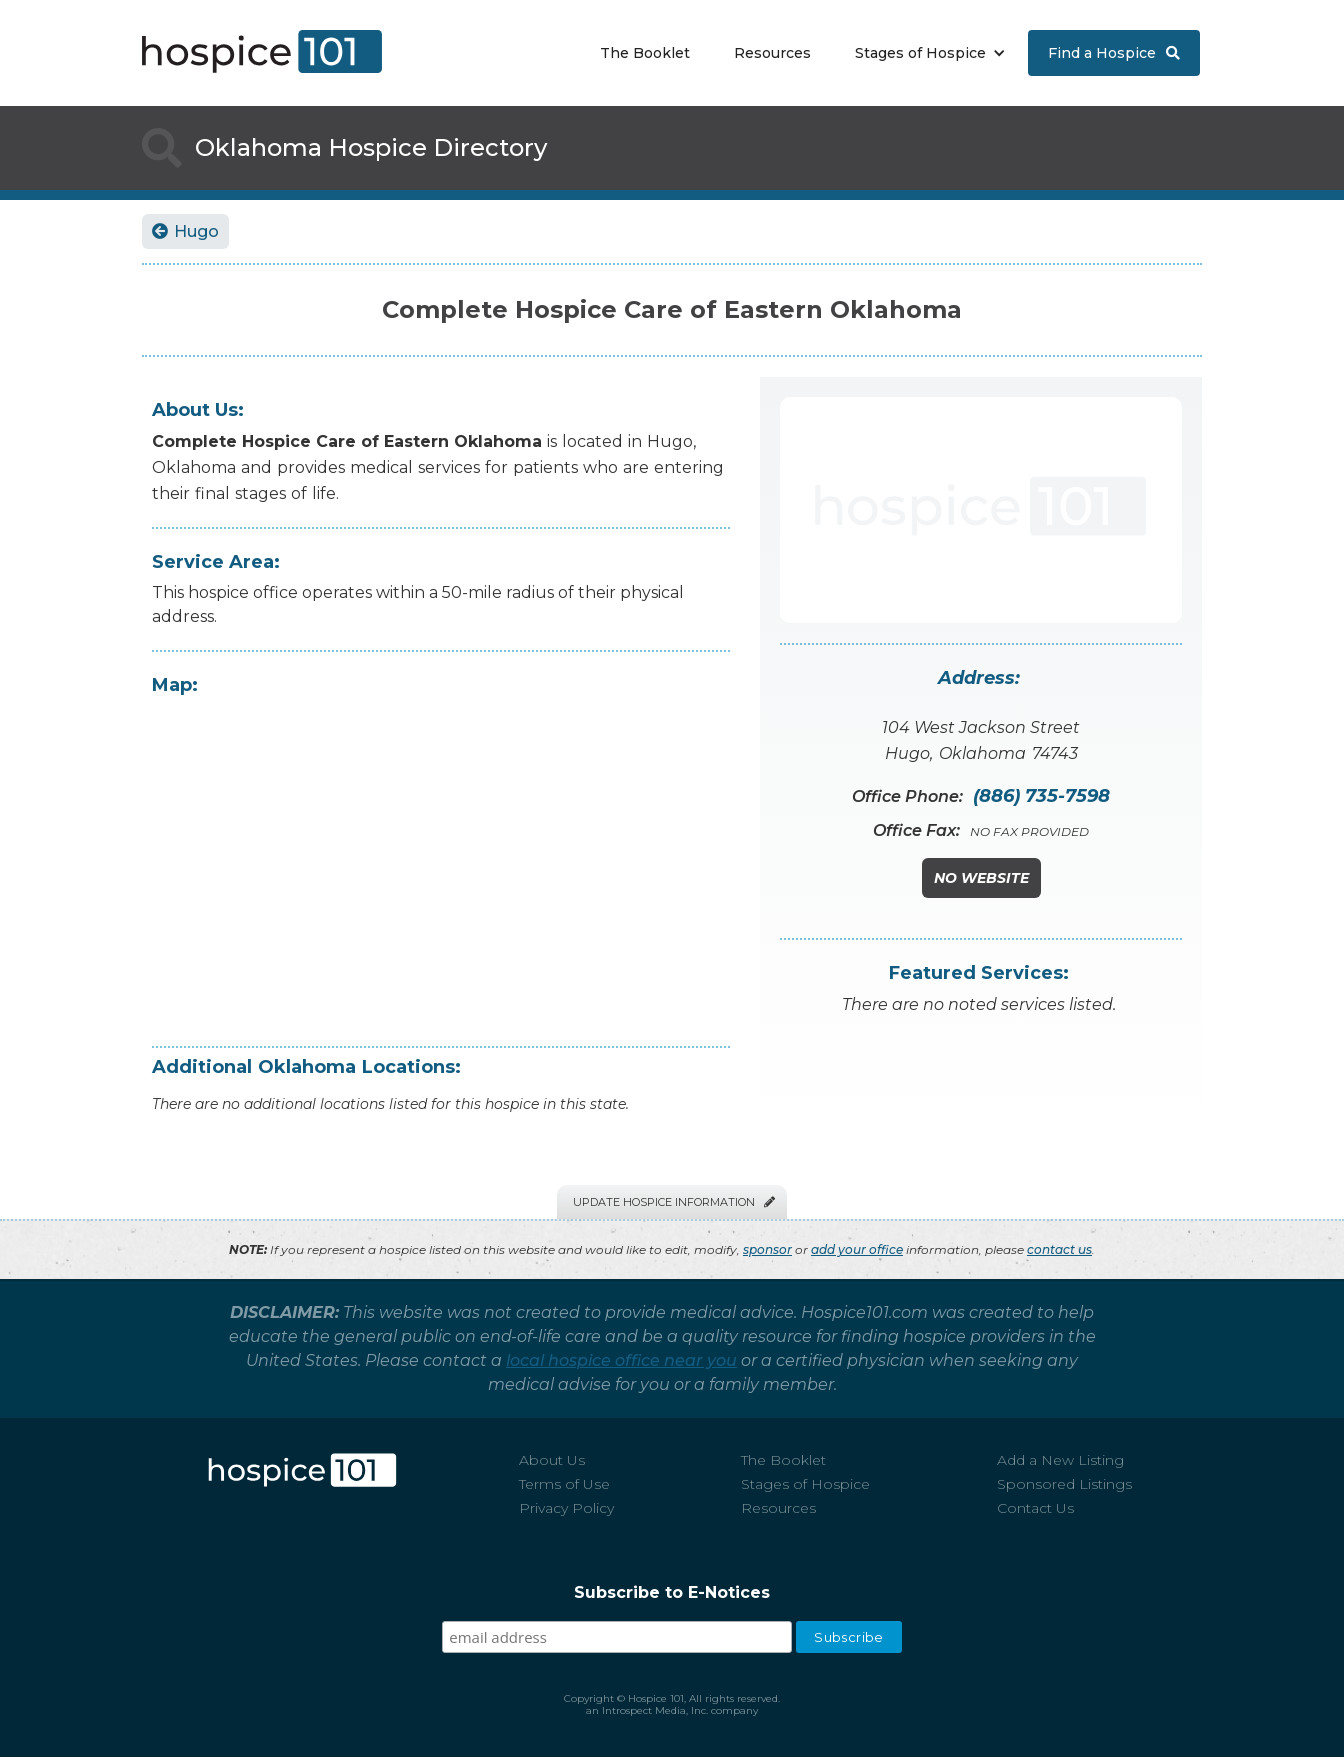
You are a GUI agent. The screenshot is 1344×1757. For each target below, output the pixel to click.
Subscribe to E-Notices (672, 1592)
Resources (772, 53)
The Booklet (645, 53)
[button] (925, 53)
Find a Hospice (1114, 53)
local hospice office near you (621, 1360)
